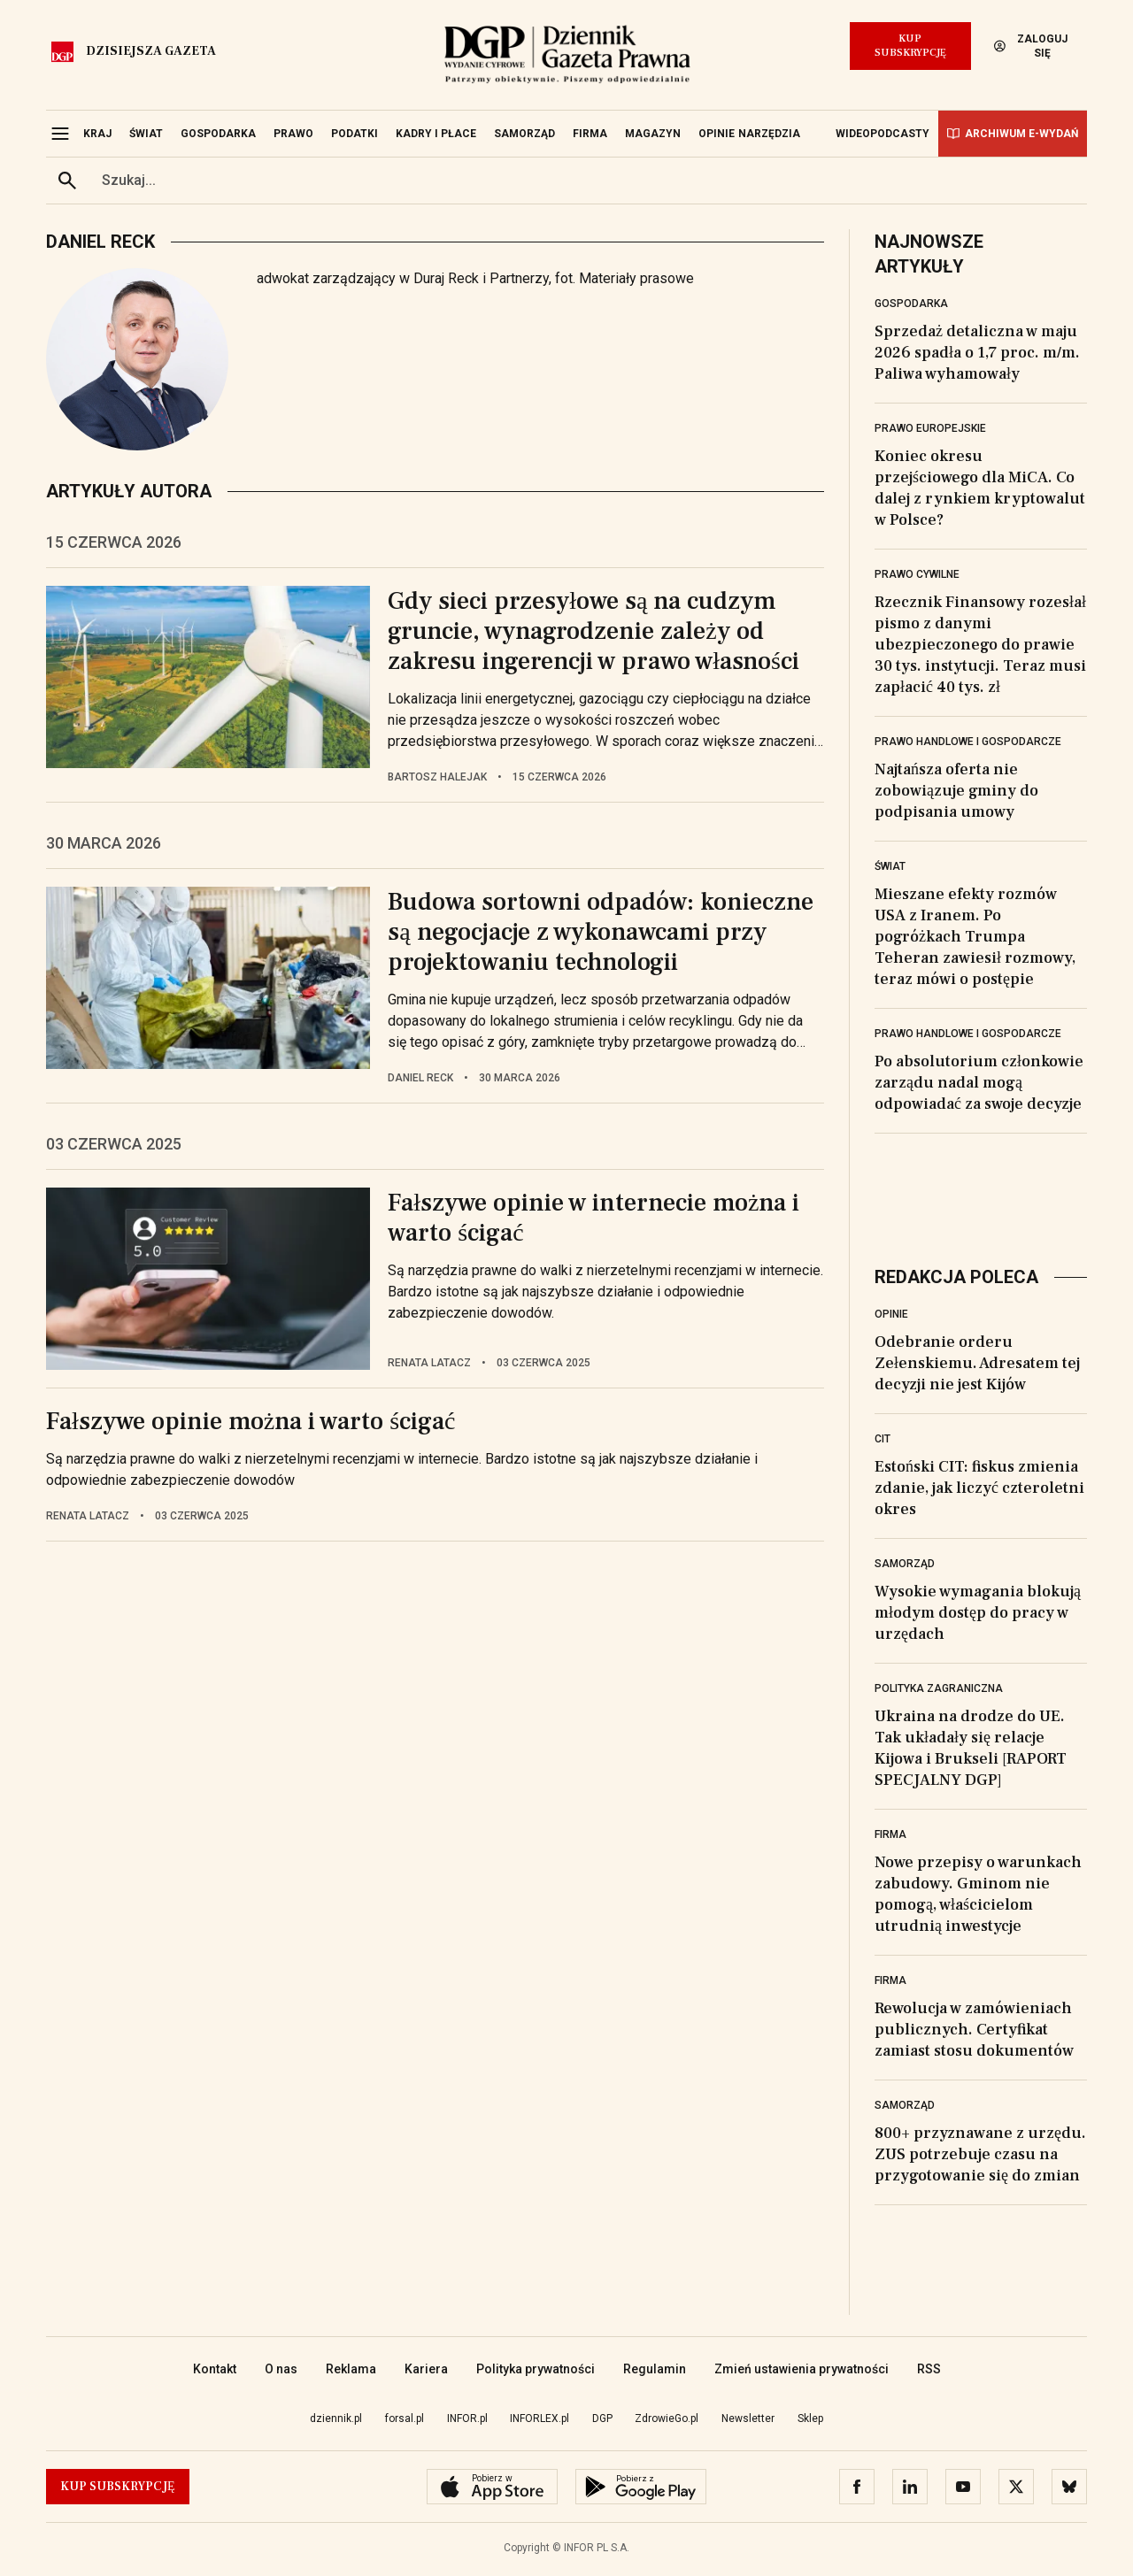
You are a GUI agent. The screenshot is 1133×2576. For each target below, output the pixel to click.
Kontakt (214, 2369)
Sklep (810, 2418)
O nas (281, 2369)
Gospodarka (911, 303)
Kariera (426, 2369)
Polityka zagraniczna (939, 1688)
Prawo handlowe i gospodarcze (968, 741)
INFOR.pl (467, 2418)
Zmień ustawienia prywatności (801, 2369)
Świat (890, 866)
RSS (929, 2369)
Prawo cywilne (917, 574)
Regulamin (654, 2369)
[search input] (587, 181)
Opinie (891, 1314)
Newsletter (748, 2418)
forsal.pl (404, 2418)
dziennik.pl (336, 2418)
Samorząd (905, 1563)
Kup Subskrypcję (910, 45)
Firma (890, 1834)
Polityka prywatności (535, 2369)
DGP (602, 2418)
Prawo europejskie (930, 428)
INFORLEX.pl (539, 2418)
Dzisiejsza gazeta (151, 51)
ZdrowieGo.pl (666, 2418)
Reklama (351, 2369)
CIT (882, 1439)
